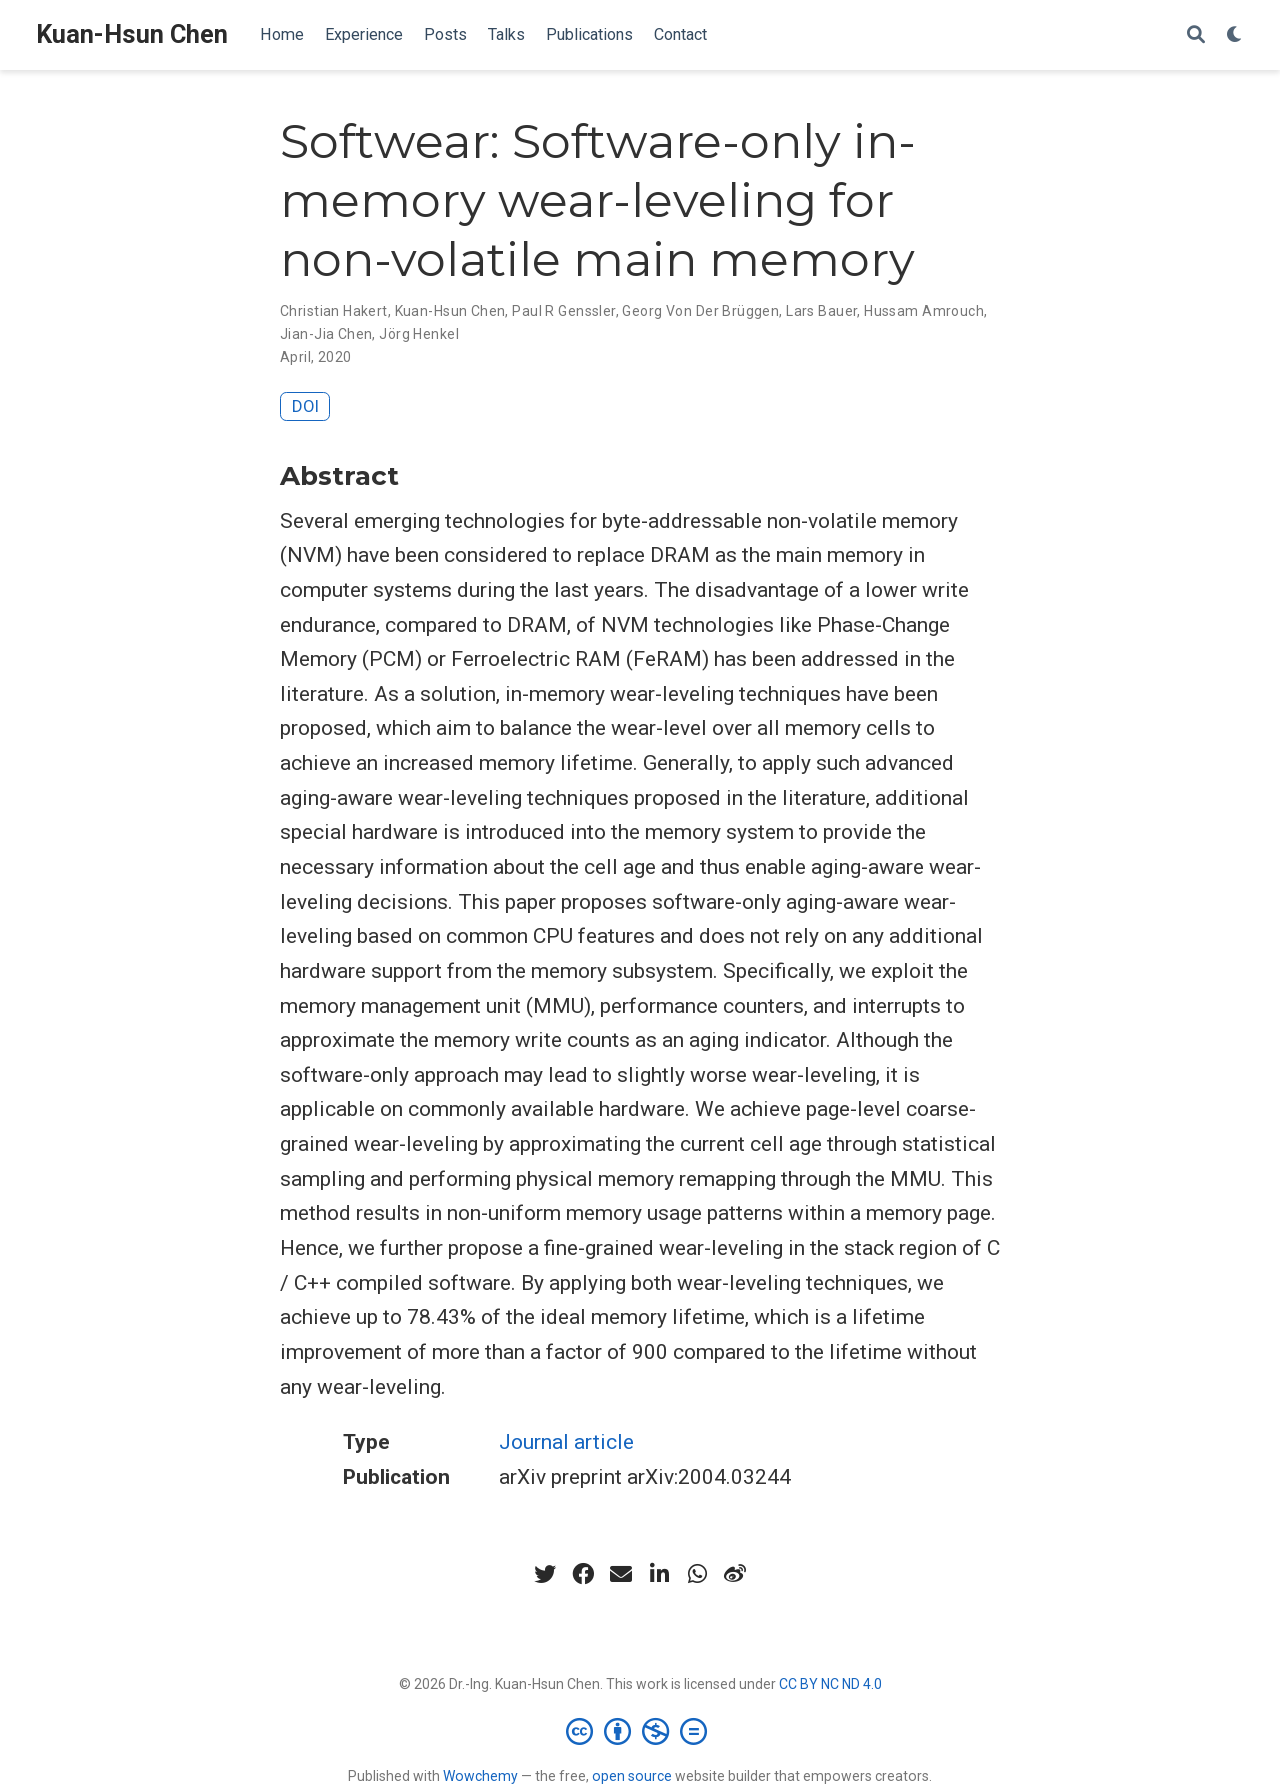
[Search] (1196, 35)
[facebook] (583, 1574)
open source (632, 1776)
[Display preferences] (1235, 35)
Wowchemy (480, 1776)
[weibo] (735, 1574)
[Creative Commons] (640, 1731)
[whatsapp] (697, 1574)
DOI (305, 406)
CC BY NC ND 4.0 (830, 1684)
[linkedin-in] (659, 1574)
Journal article (566, 1442)
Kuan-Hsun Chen (132, 34)
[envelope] (621, 1574)
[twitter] (545, 1574)
